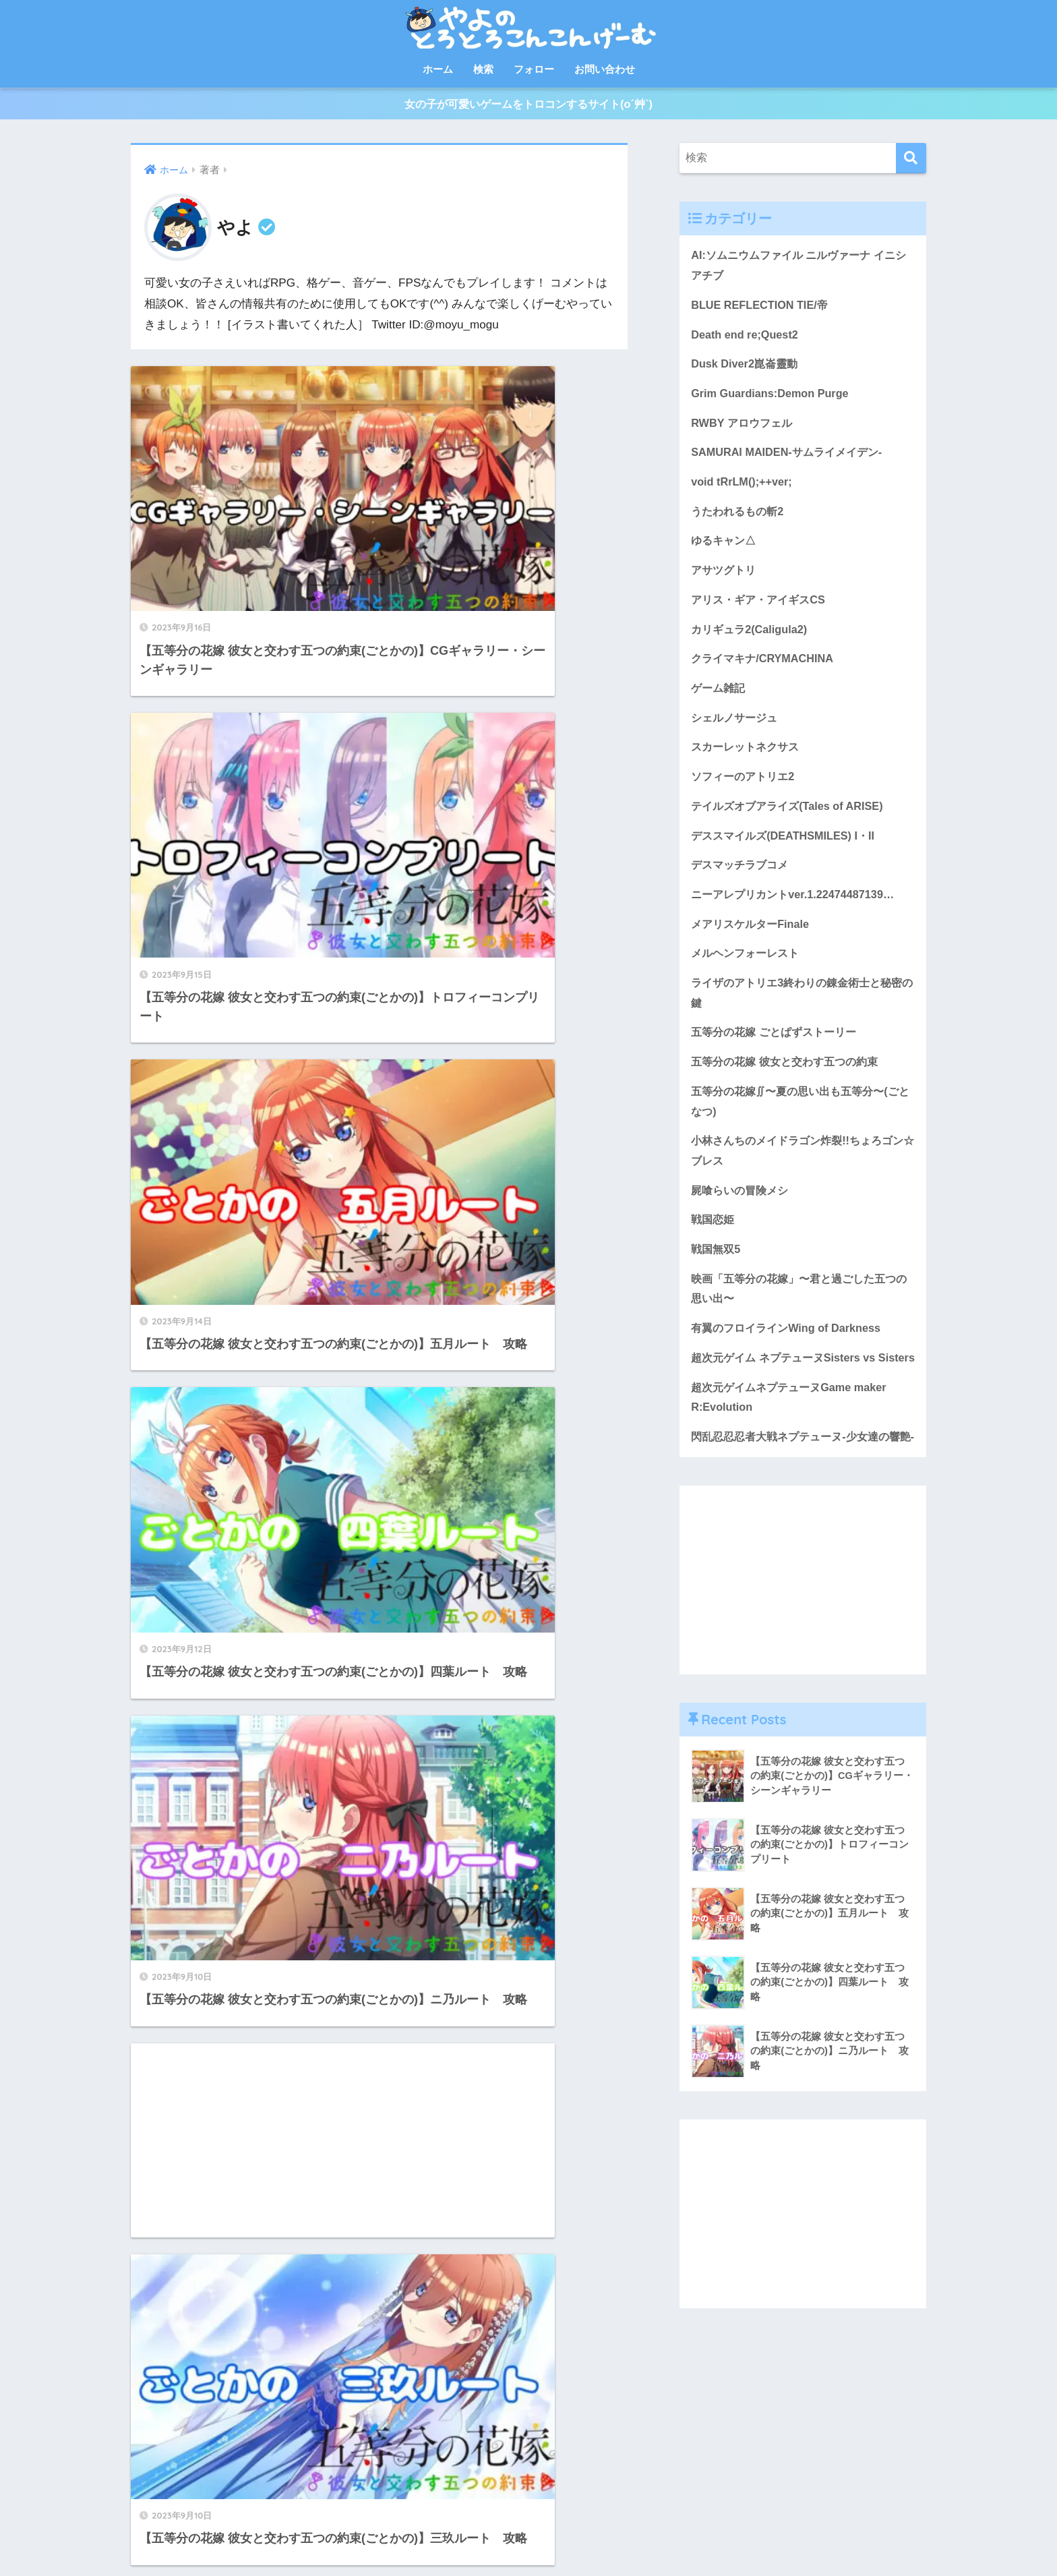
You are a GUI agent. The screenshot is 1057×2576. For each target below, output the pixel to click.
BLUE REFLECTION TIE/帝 (762, 309)
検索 (483, 69)
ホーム (438, 69)
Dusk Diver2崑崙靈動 (746, 369)
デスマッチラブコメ (742, 882)
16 (419, 2353)
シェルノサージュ (737, 731)
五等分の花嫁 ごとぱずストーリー (778, 1053)
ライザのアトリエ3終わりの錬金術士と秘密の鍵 (797, 1013)
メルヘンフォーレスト (748, 972)
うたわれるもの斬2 (740, 520)
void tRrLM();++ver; (743, 490)
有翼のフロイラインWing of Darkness (790, 1357)
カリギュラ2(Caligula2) (751, 641)
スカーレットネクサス (748, 761)
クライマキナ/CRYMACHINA (765, 671)
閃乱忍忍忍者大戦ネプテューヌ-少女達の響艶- (802, 1499)
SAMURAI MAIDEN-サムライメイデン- (790, 460)
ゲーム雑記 (719, 701)
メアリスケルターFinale (753, 942)
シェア (377, 2536)
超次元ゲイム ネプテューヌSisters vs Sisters (788, 1397)
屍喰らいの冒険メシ (742, 1215)
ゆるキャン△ (725, 550)
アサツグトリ (725, 581)
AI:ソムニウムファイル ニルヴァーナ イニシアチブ (799, 269)
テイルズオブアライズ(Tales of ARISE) (792, 821)
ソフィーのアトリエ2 (745, 792)
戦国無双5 (717, 1275)
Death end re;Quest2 (746, 339)
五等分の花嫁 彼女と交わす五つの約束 (790, 1084)
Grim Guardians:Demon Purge (772, 399)
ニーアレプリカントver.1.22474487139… (797, 912)
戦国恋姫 (714, 1245)
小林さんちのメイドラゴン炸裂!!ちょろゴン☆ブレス (798, 1175)
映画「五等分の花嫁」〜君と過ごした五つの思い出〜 (800, 1316)
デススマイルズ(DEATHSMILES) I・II (787, 852)
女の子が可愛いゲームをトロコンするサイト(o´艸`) (528, 105)
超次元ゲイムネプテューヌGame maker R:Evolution (794, 1448)
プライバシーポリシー (596, 2536)
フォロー (534, 69)
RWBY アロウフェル (744, 429)
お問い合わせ (604, 69)
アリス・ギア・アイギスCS (762, 610)
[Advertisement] (509, 964)
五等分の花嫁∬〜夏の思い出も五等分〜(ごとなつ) (801, 1124)
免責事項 (675, 2536)
